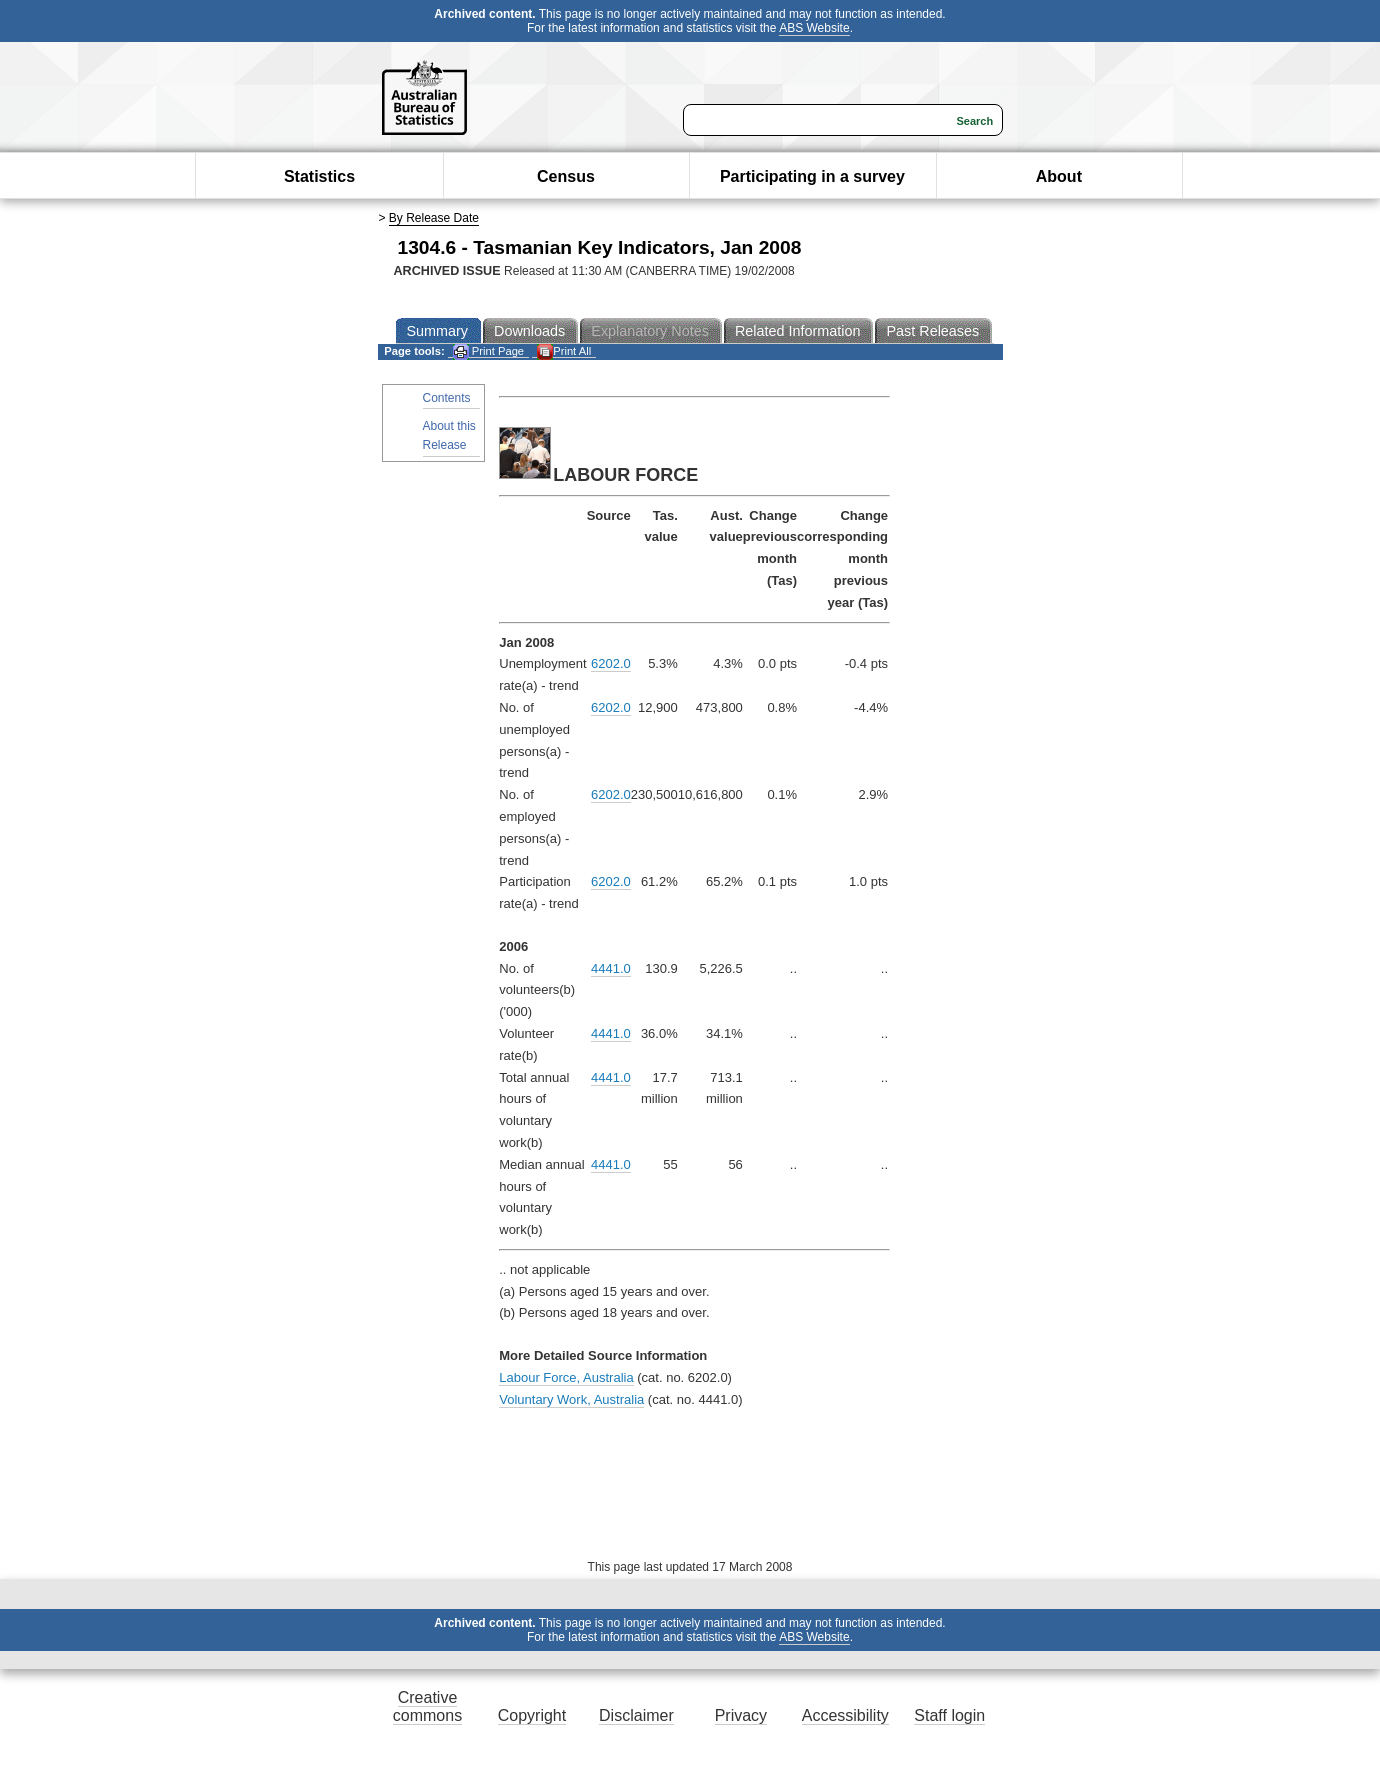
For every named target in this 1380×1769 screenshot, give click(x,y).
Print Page (488, 351)
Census (566, 176)
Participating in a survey (812, 176)
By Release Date (434, 218)
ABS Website (814, 28)
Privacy (741, 1715)
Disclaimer (636, 1715)
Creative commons (427, 1706)
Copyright (532, 1715)
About (1059, 176)
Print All (564, 351)
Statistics (319, 176)
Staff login (949, 1715)
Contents (447, 398)
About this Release (449, 435)
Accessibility (845, 1715)
